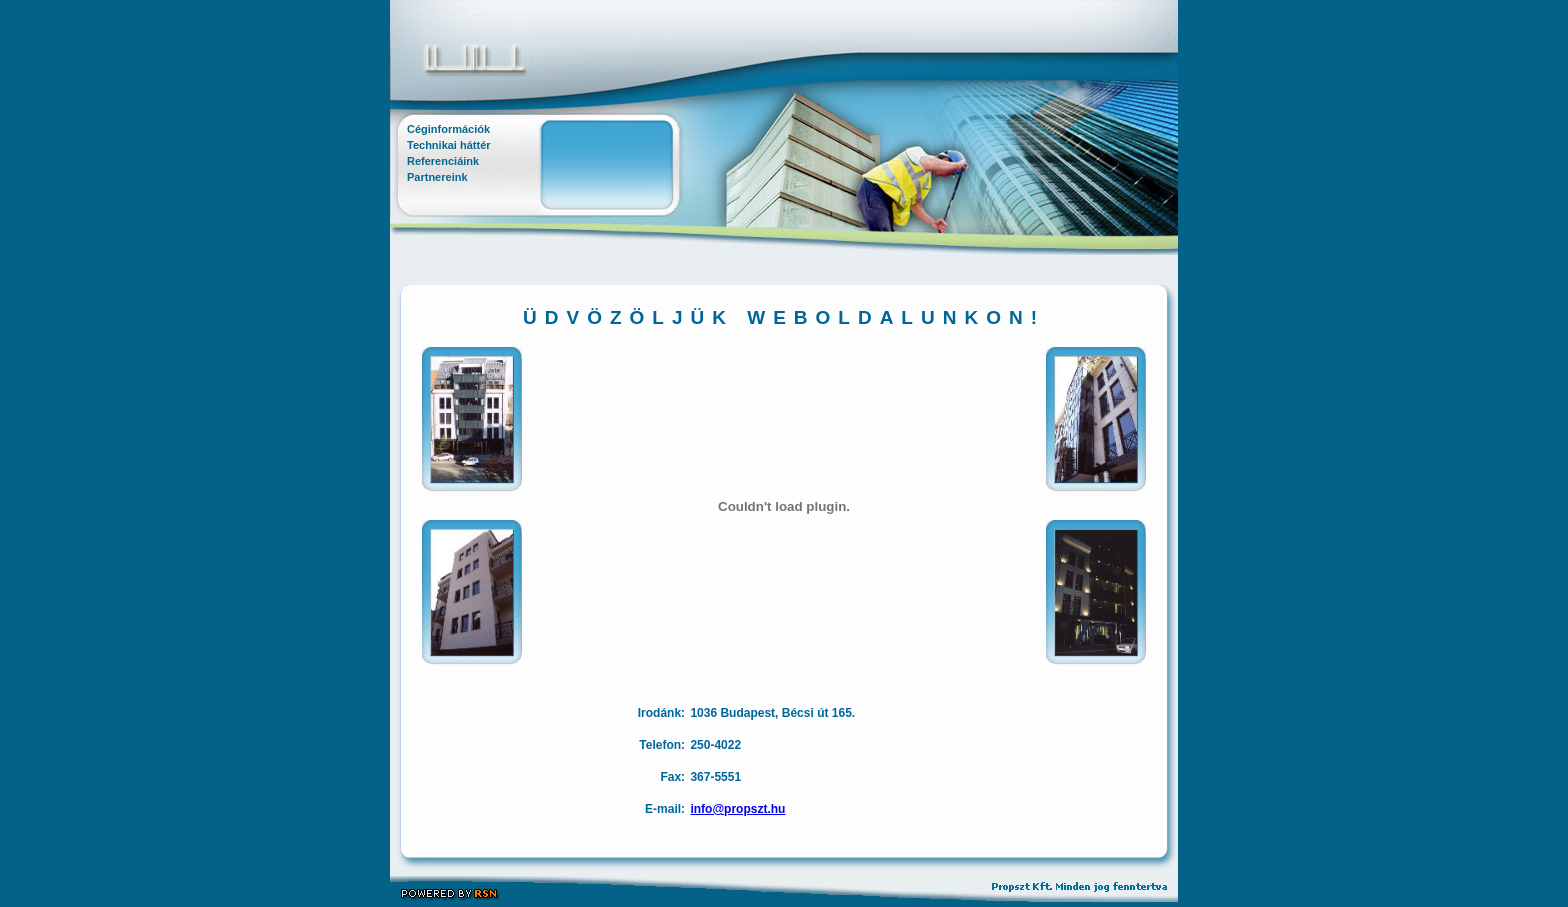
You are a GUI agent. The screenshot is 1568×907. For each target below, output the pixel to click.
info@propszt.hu (737, 809)
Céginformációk (448, 129)
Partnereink (437, 177)
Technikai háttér (449, 145)
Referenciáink (443, 161)
